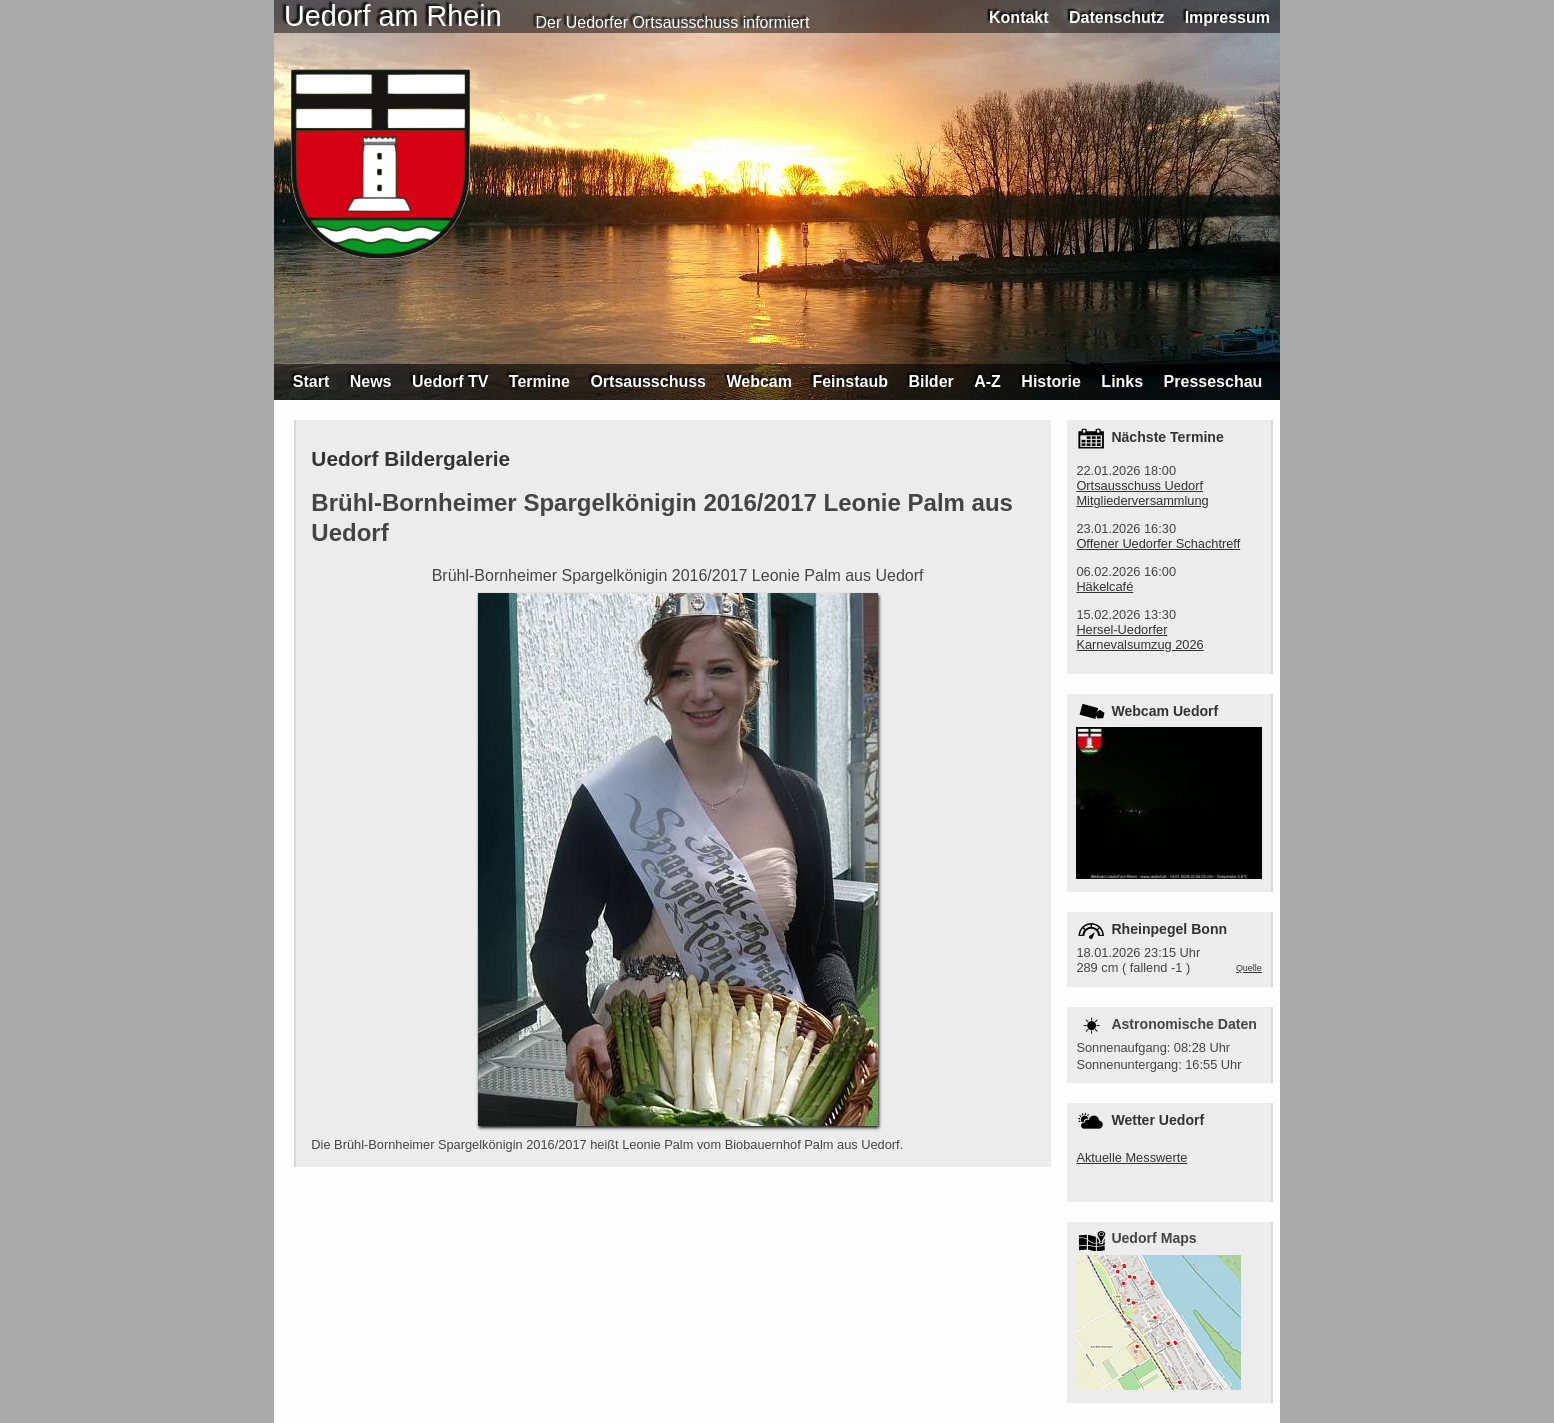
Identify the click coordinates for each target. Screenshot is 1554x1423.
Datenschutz (1116, 17)
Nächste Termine (1167, 437)
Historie (1051, 381)
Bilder (930, 381)
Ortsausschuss (648, 381)
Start (311, 381)
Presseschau (1213, 381)
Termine (539, 381)
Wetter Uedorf (1157, 1120)
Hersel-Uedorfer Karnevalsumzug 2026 (1139, 637)
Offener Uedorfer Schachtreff (1158, 543)
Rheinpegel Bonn (1169, 929)
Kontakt (1019, 17)
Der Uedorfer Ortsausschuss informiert (673, 22)
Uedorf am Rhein (393, 16)
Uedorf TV (450, 381)
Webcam (759, 381)
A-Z (987, 381)
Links (1122, 381)
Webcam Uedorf (1164, 711)
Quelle (1249, 968)
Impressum (1227, 17)
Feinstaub (850, 381)
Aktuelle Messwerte (1131, 1157)
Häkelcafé (1104, 586)
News (371, 381)
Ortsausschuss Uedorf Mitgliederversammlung (1142, 493)
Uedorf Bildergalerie (410, 458)
